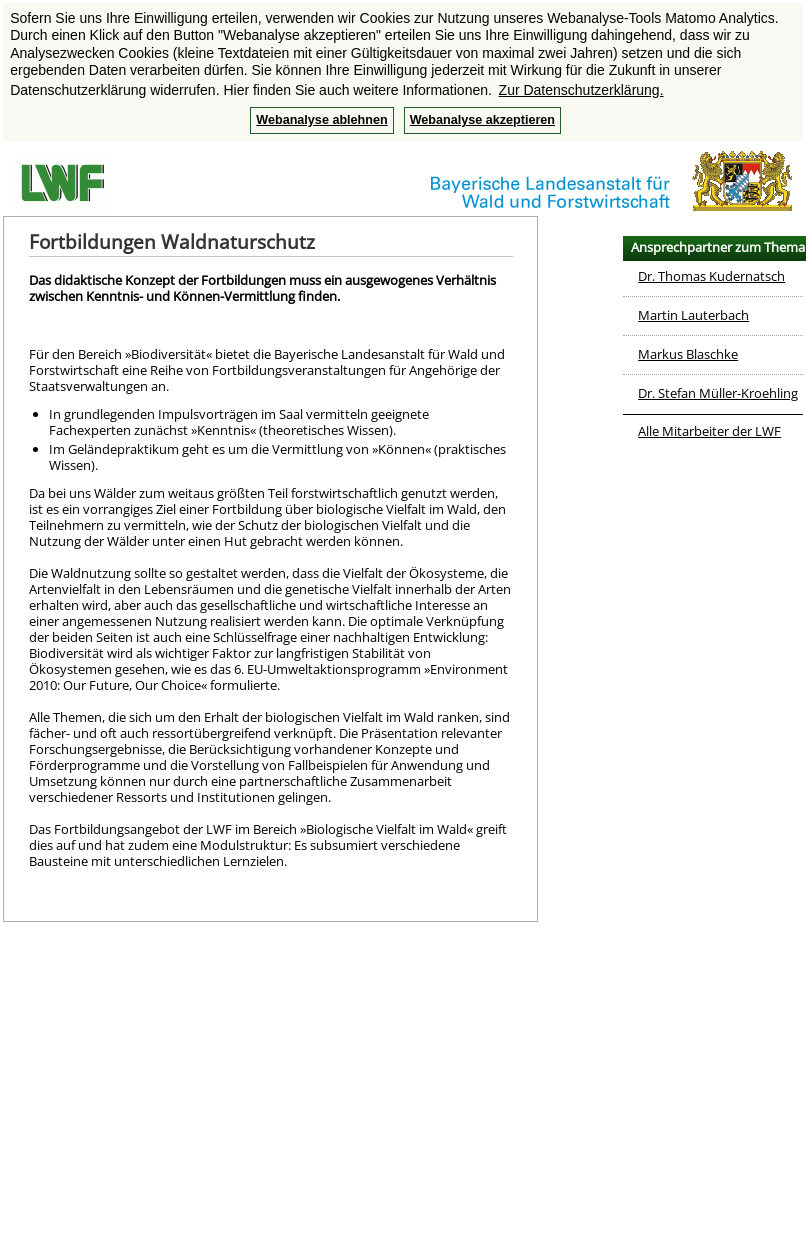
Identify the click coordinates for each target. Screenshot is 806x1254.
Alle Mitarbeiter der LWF (709, 431)
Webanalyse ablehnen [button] (321, 120)
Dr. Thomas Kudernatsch (711, 276)
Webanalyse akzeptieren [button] (482, 120)
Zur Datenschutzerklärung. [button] (581, 90)
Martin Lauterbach (693, 315)
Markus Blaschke (688, 354)
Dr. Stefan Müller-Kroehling (718, 393)
